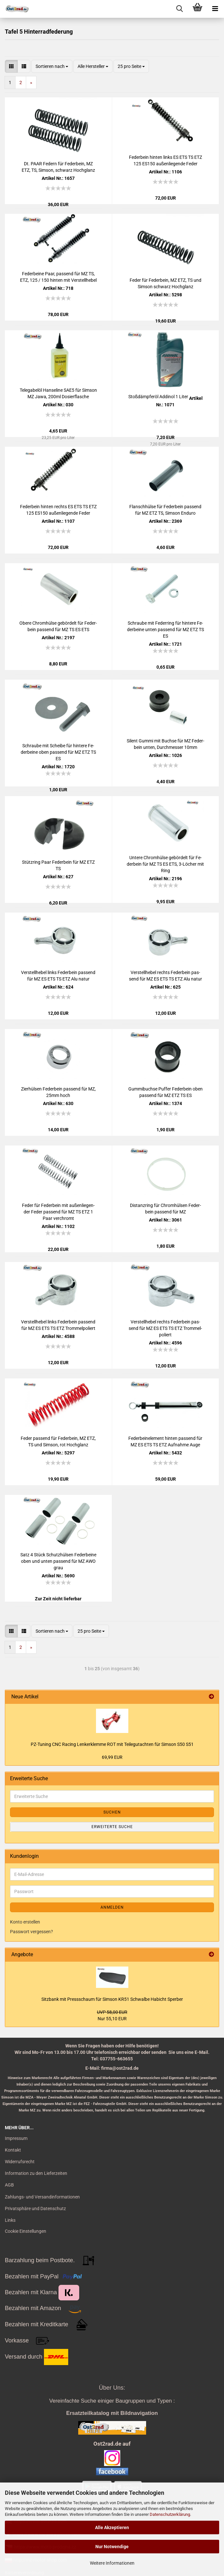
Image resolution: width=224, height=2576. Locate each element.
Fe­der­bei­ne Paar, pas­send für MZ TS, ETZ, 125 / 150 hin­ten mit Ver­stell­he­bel (58, 277)
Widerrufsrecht (20, 2161)
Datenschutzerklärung (170, 2514)
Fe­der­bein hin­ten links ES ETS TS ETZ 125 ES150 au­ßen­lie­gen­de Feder (165, 160)
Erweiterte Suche (112, 1827)
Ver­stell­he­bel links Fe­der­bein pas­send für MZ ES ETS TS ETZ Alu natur (58, 975)
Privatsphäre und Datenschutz (35, 2208)
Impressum (16, 2138)
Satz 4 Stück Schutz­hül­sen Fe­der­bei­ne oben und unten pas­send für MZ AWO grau (58, 1561)
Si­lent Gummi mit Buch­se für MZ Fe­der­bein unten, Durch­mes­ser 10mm (165, 744)
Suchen (112, 1812)
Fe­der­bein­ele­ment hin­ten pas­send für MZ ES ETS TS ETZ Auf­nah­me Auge (165, 1441)
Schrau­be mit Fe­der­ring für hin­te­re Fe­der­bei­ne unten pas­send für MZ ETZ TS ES (165, 629)
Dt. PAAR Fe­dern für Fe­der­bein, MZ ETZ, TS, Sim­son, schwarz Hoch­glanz (58, 167)
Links (10, 2220)
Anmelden (112, 1907)
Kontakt (13, 2150)
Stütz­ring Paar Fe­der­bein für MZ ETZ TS (58, 865)
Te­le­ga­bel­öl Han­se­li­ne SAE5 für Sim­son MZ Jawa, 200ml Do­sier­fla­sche (58, 393)
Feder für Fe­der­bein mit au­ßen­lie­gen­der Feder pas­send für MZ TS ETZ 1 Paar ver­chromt (58, 1212)
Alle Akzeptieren (112, 2527)
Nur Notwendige (112, 2546)
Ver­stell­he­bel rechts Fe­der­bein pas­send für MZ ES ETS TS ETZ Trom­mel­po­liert (165, 1328)
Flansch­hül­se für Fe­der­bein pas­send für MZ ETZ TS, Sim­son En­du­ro (165, 510)
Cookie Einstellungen (25, 2231)
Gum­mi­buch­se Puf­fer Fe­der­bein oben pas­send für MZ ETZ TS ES (165, 1092)
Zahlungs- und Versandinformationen (42, 2196)
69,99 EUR (112, 1757)
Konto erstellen (25, 1921)
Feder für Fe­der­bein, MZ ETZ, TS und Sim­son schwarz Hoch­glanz (165, 283)
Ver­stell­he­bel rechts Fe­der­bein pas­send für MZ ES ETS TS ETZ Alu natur (165, 975)
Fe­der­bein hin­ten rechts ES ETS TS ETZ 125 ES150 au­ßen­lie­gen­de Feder (58, 510)
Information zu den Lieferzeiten (36, 2173)
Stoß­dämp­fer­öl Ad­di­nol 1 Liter (158, 396)
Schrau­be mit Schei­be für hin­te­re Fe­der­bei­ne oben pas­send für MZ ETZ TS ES (58, 752)
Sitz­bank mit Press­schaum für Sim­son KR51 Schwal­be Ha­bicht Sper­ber (112, 1999)
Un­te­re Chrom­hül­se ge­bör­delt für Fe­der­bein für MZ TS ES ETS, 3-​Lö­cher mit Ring (165, 864)
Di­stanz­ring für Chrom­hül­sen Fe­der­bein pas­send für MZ (165, 1208)
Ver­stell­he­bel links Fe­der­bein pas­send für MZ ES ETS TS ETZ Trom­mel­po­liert (58, 1325)
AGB (9, 2184)
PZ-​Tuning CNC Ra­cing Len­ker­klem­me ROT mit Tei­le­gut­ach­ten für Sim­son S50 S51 (112, 1744)
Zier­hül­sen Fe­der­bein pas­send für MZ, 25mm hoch (58, 1092)
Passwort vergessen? (31, 1931)
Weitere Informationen (112, 2563)
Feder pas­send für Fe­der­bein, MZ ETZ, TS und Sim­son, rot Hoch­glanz (58, 1441)
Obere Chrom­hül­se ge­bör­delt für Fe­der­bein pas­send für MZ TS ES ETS (58, 626)
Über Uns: (112, 2387)
